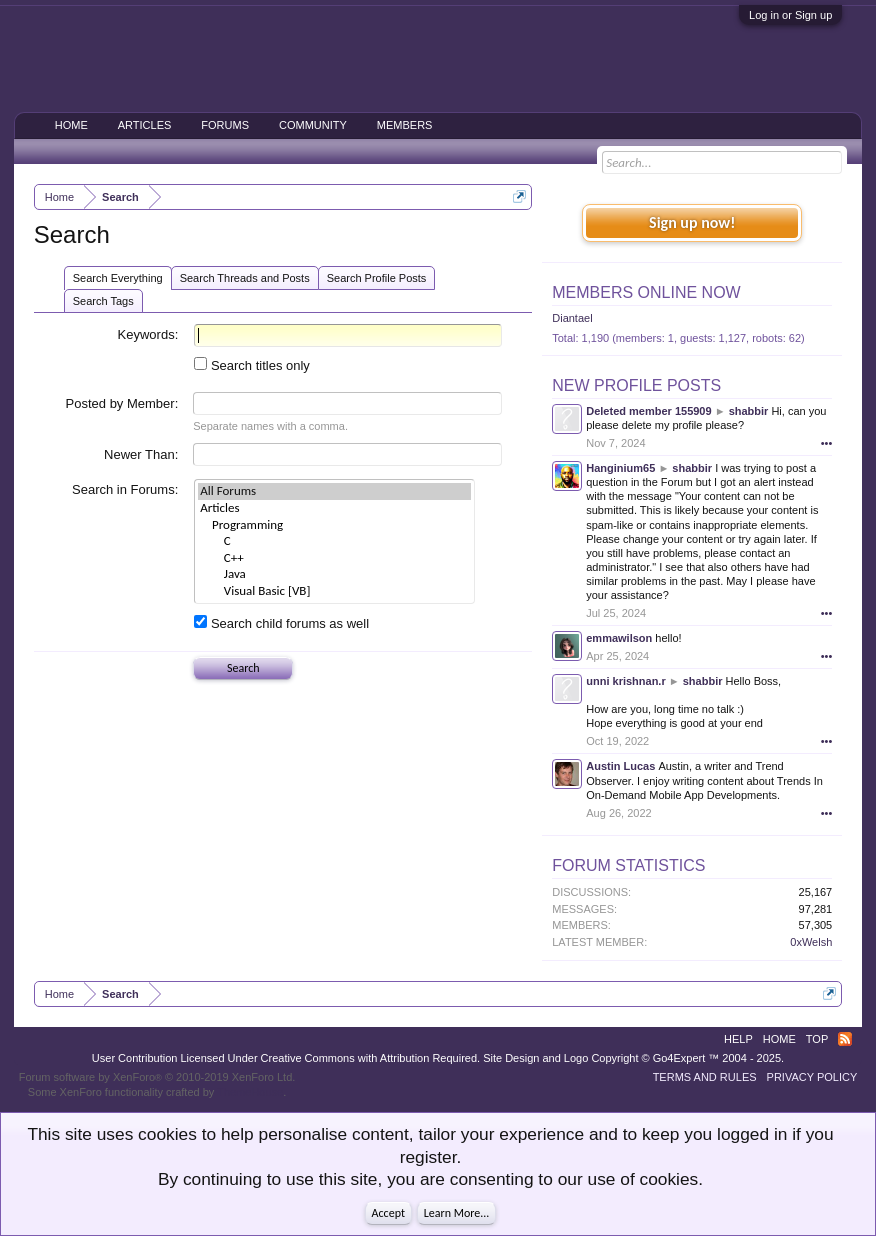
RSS (845, 1039)
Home (71, 125)
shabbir (749, 411)
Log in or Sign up (790, 15)
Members (405, 125)
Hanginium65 (620, 468)
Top (817, 1039)
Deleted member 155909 (648, 411)
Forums (225, 125)
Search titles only (252, 365)
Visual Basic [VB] (334, 591)
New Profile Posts (636, 385)
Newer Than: (141, 454)
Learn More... (457, 1213)
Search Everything (118, 278)
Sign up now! (692, 222)
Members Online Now (646, 292)
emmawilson (619, 638)
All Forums (334, 491)
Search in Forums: (125, 489)
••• (827, 443)
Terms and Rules (705, 1077)
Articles (334, 508)
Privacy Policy (812, 1077)
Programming (334, 525)
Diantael (572, 318)
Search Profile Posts (377, 278)
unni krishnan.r (625, 681)
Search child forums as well (281, 623)
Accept (388, 1213)
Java (334, 574)
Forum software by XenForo (157, 1077)
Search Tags (103, 301)
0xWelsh (811, 942)
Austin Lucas (620, 766)
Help (738, 1039)
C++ (334, 558)
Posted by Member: (122, 403)
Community (313, 125)
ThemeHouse (250, 1092)
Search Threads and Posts (245, 278)
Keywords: (148, 334)
